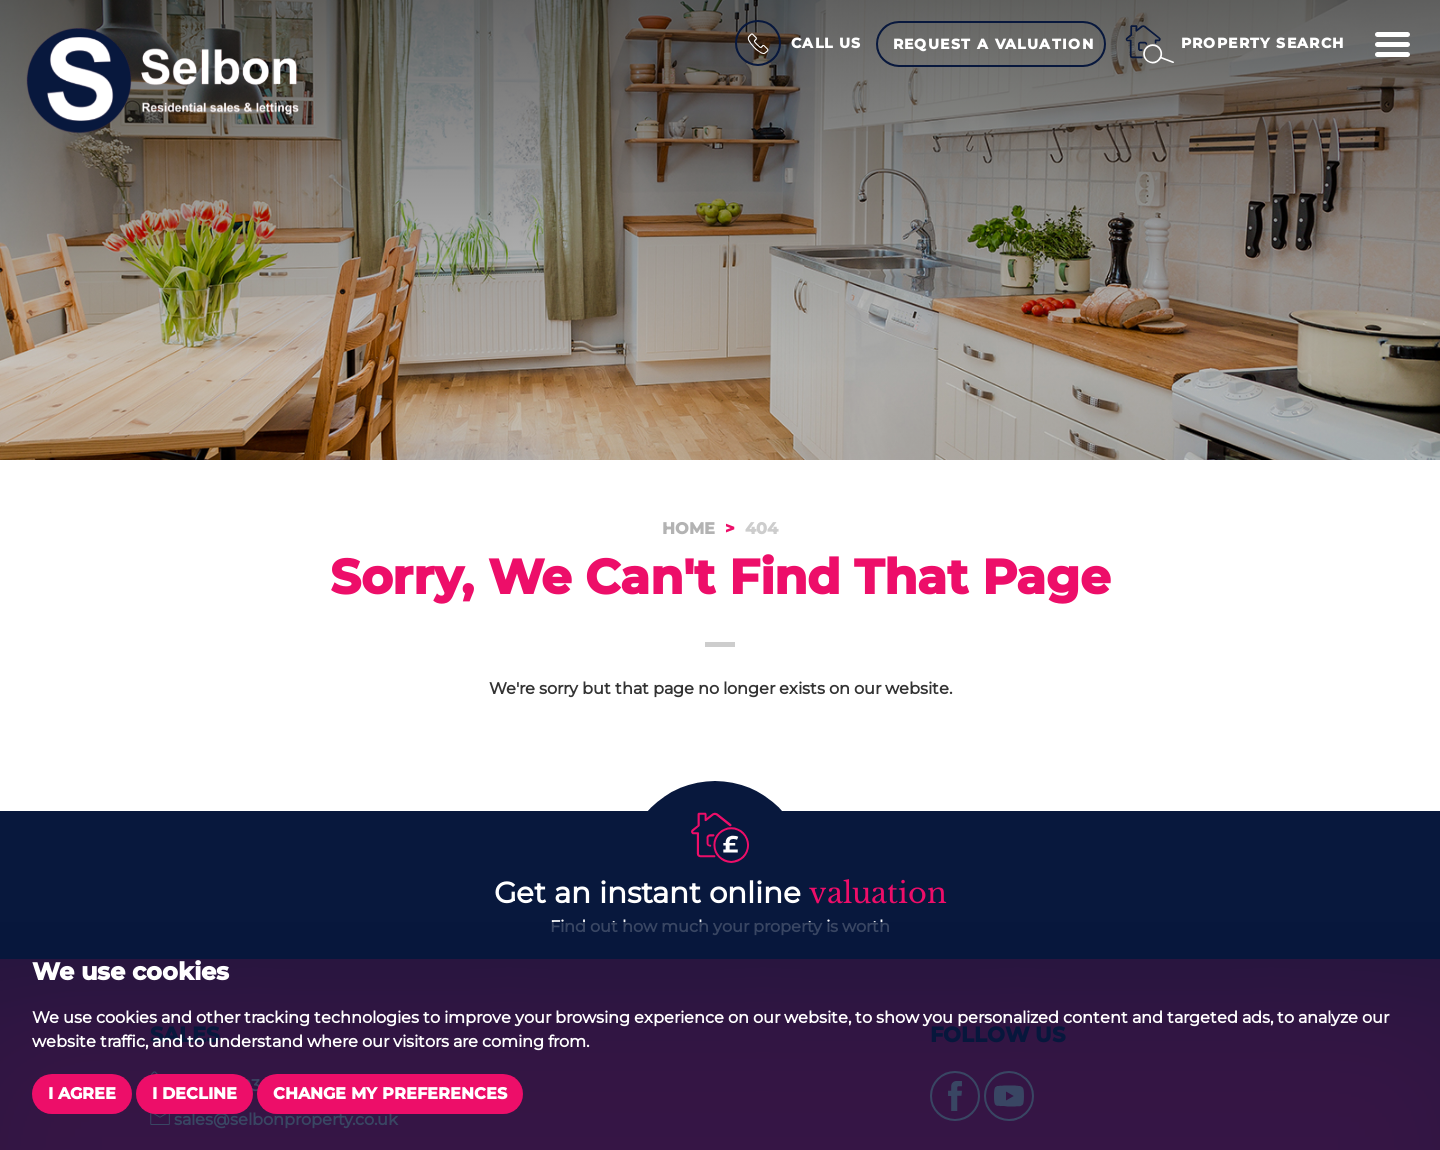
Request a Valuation (994, 44)
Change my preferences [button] (390, 1093)
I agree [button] (82, 1093)
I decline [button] (194, 1093)
